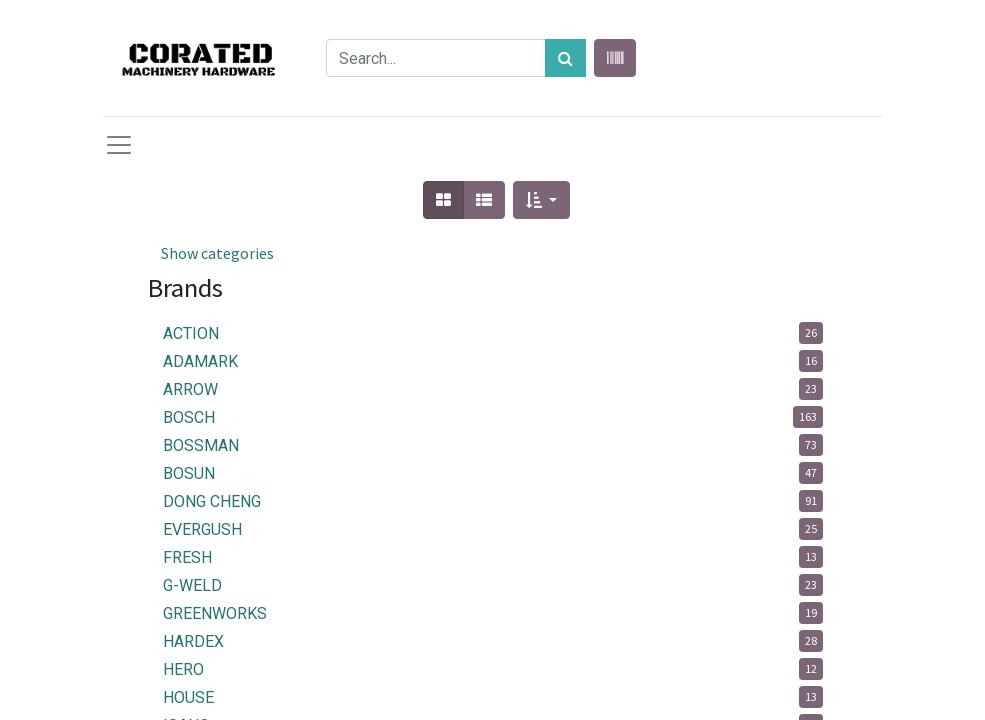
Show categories (217, 253)
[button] (541, 200)
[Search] (565, 58)
